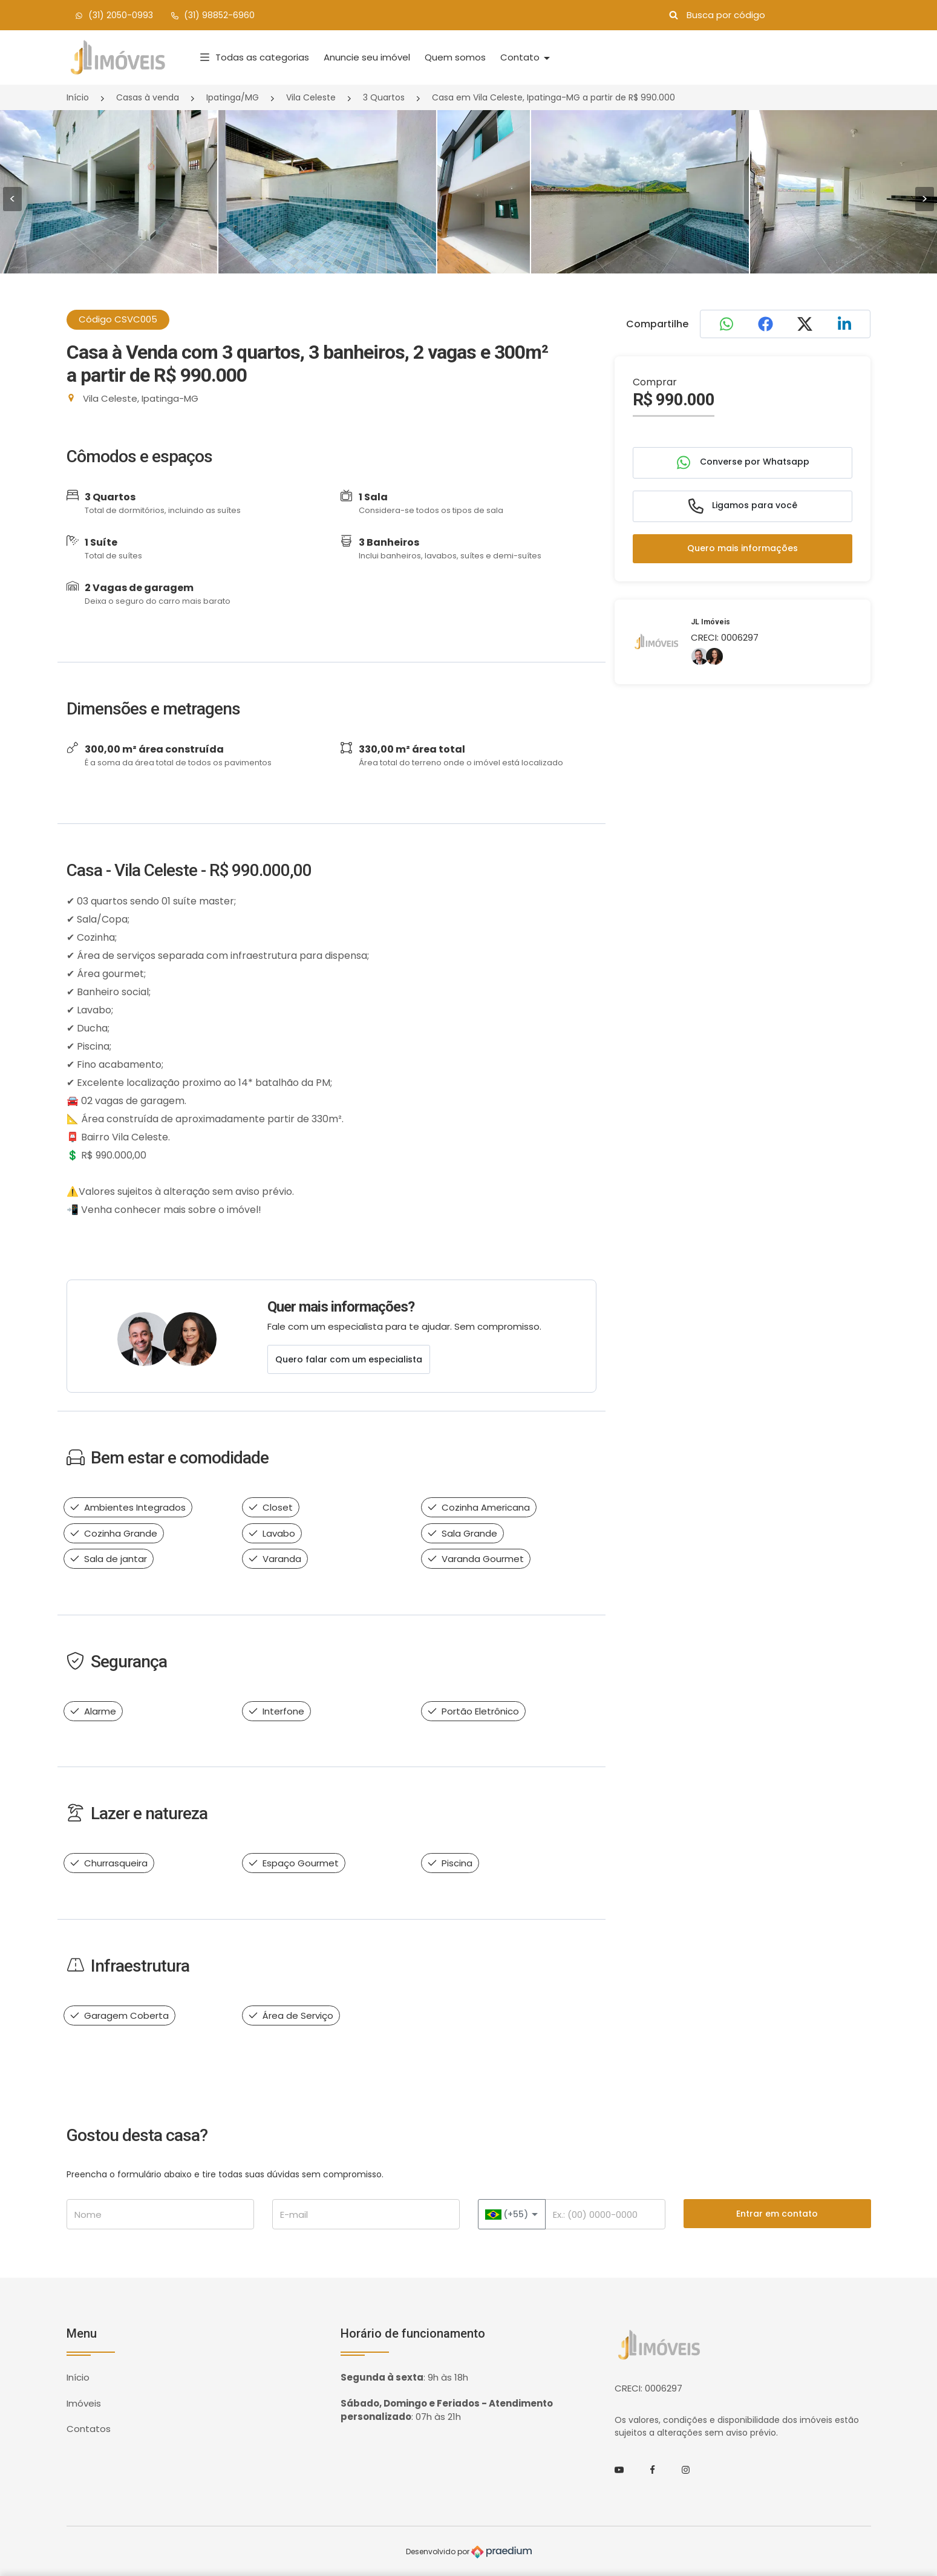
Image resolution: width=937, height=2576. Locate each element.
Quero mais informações (742, 548)
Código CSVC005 (118, 319)
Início (78, 97)
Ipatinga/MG (232, 97)
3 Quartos (384, 97)
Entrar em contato (777, 2214)
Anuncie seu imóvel (367, 57)
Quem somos (455, 57)
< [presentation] (12, 199)
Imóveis (84, 2403)
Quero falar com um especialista (348, 1359)
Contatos (89, 2428)
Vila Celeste (311, 97)
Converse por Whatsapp (742, 462)
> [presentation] (924, 199)
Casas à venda (147, 97)
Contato (521, 57)
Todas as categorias (254, 57)
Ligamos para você (742, 506)
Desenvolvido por (469, 2552)
